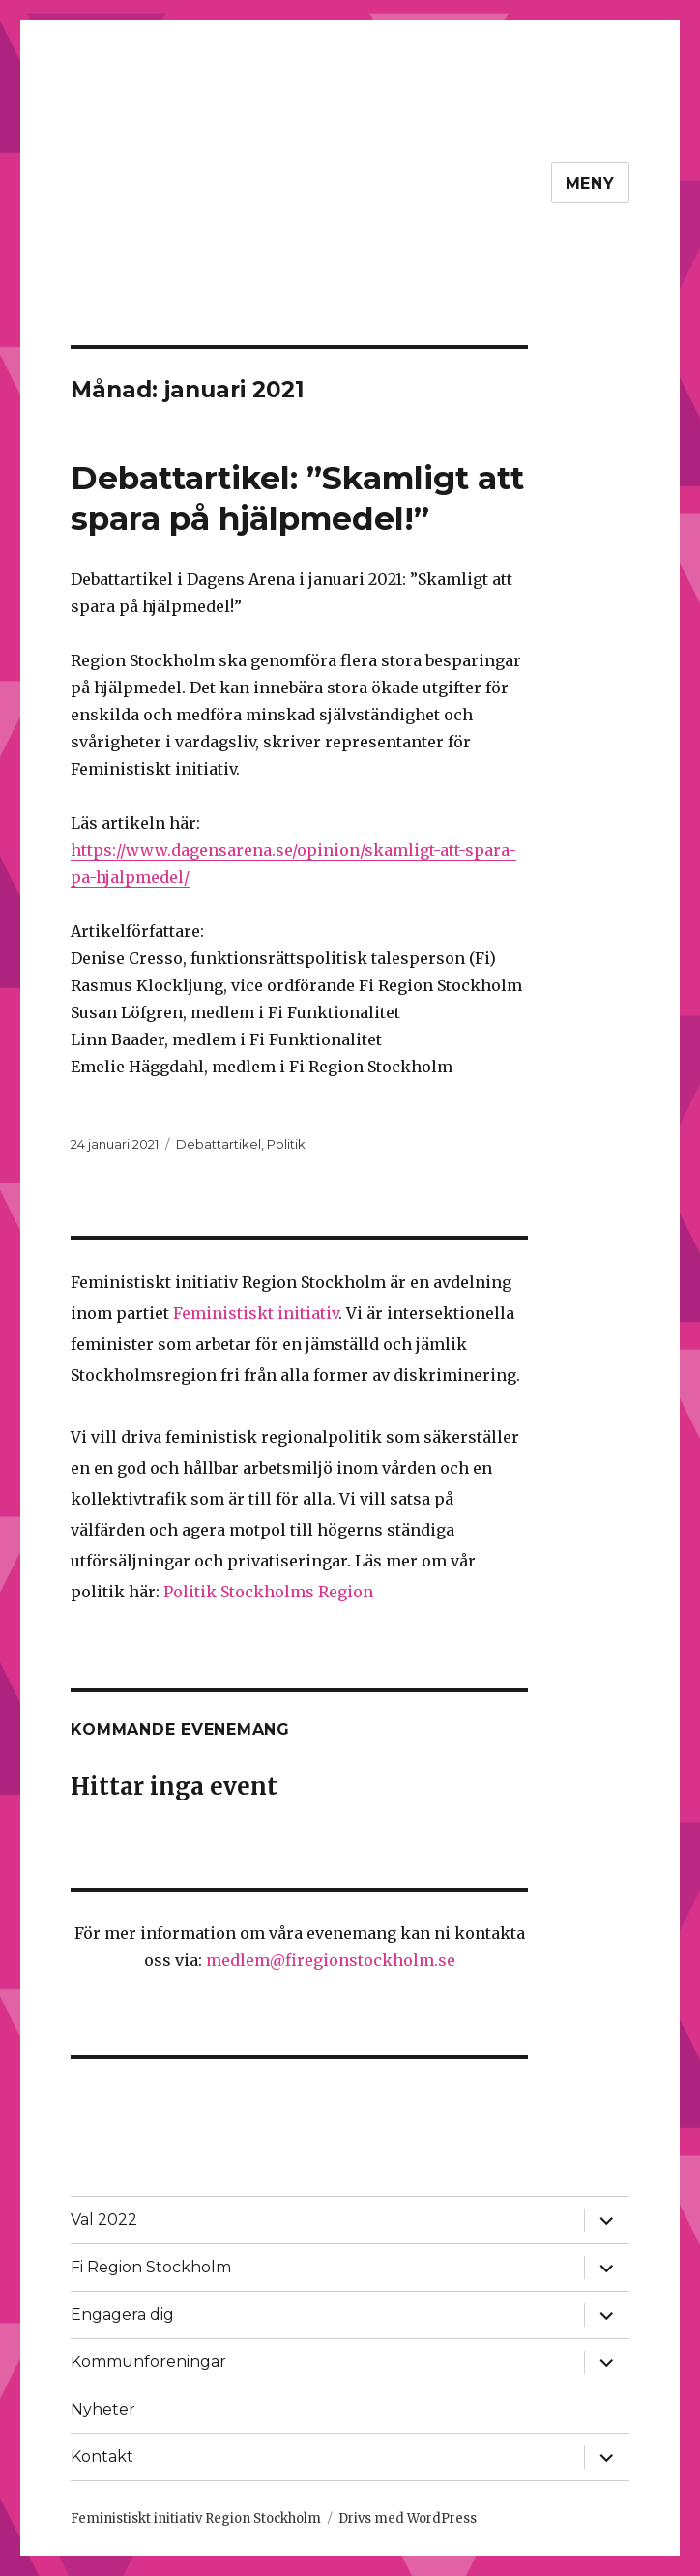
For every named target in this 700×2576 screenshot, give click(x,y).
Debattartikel (218, 1144)
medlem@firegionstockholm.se (330, 1960)
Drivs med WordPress (407, 2518)
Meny (590, 183)
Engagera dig (122, 2314)
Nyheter (103, 2409)
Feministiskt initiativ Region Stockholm (196, 2518)
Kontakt (102, 2456)
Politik (286, 1144)
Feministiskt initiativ (255, 1313)
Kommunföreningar (148, 2362)
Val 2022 (104, 2219)
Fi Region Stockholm (151, 2267)
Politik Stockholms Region (268, 1591)
